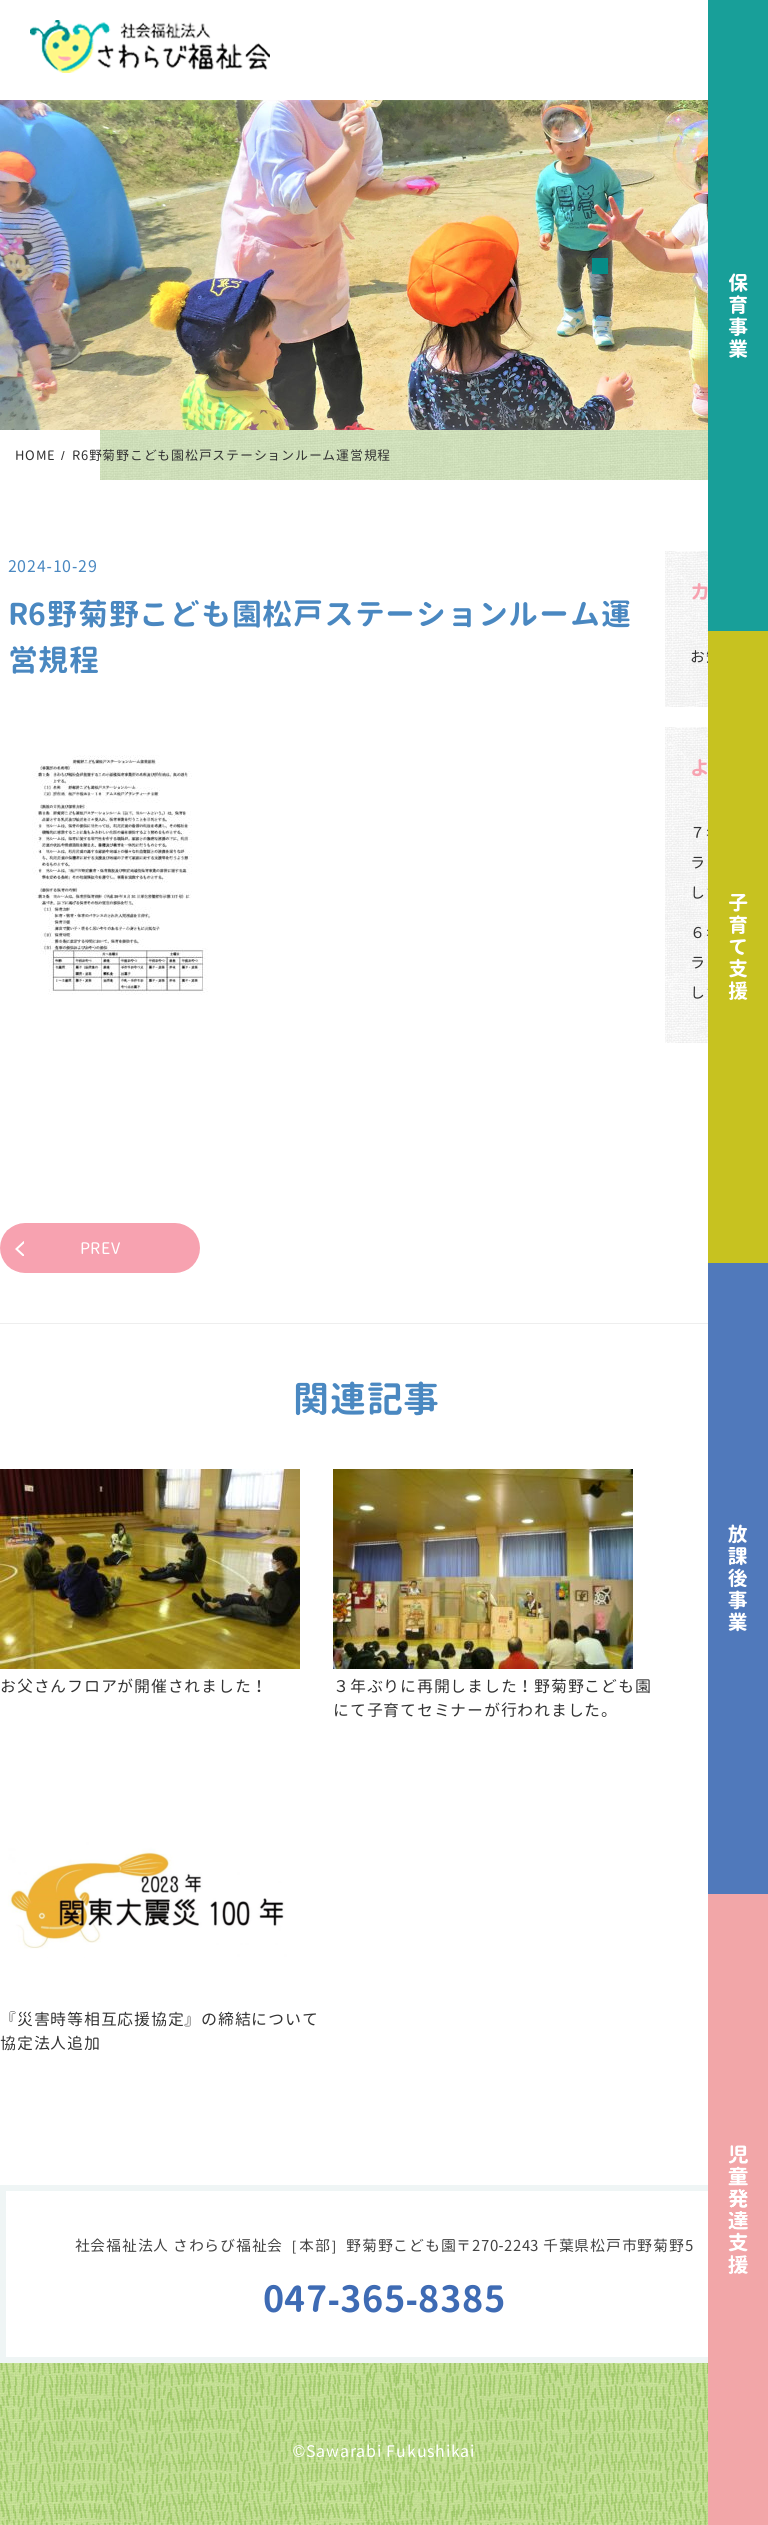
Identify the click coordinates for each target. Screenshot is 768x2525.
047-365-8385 (384, 2298)
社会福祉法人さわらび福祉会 (150, 46)
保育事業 (738, 315)
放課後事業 (738, 1578)
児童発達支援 (738, 2209)
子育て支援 (738, 946)
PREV (100, 1248)
